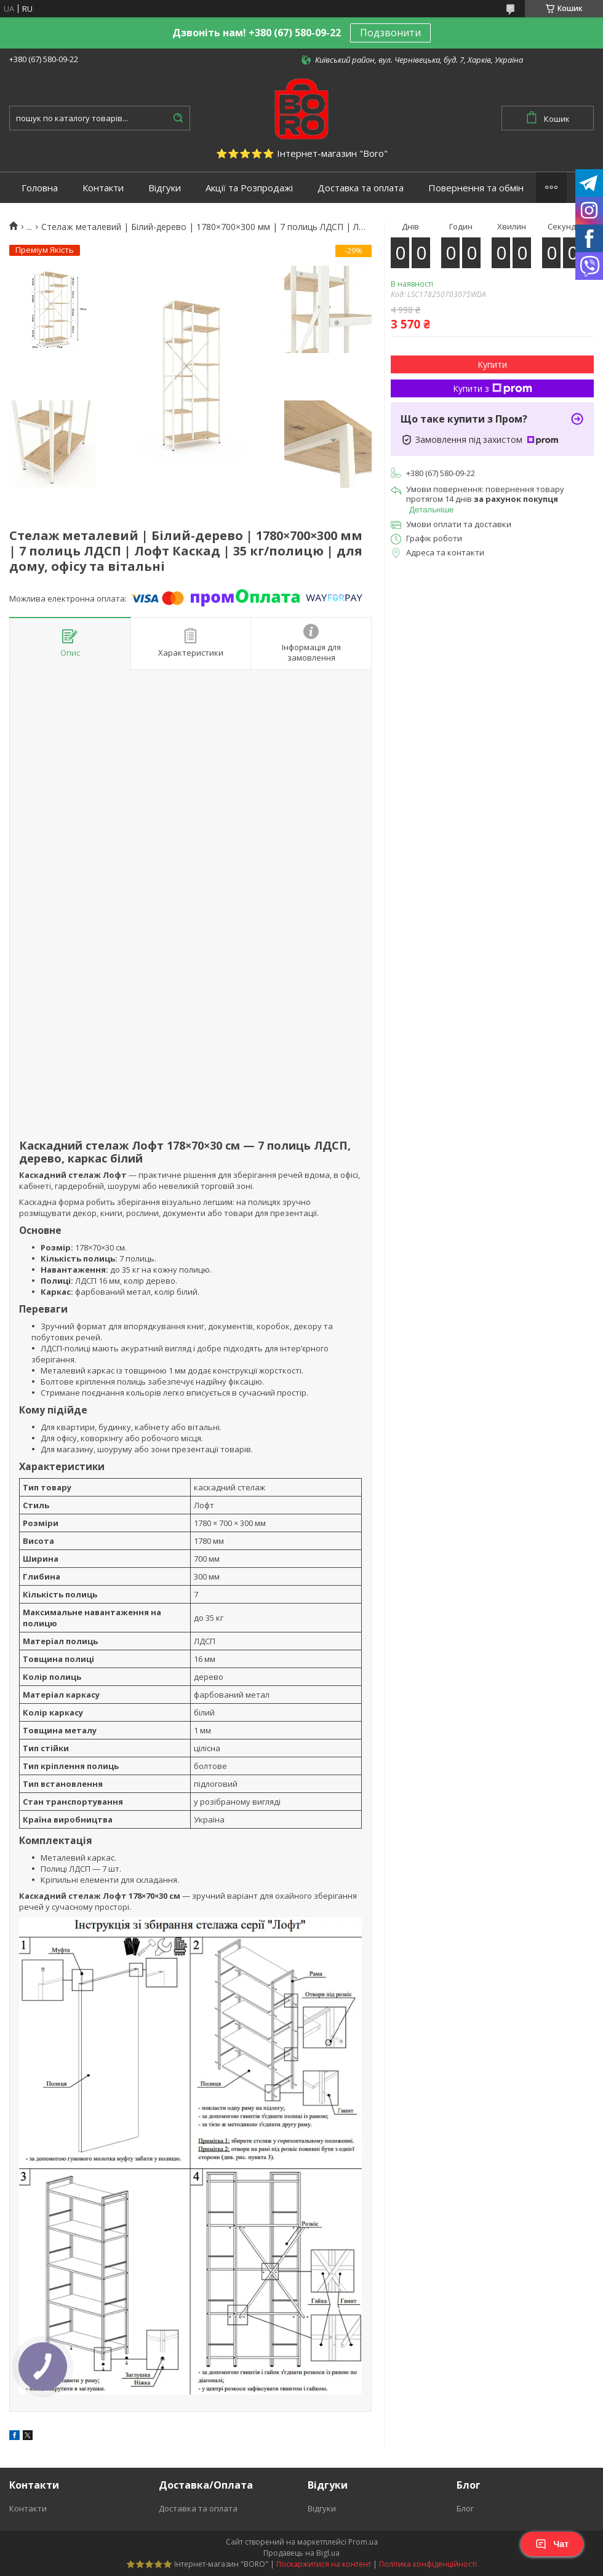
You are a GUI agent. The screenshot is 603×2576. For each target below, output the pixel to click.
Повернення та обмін (476, 188)
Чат (552, 2544)
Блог (465, 2508)
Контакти (103, 188)
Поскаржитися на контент (323, 2564)
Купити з (492, 388)
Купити (492, 364)
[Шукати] (178, 118)
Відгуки (164, 188)
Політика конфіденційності (428, 2564)
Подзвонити (390, 32)
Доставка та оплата (360, 188)
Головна (40, 188)
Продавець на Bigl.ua (301, 2553)
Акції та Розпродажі (249, 188)
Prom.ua (363, 2542)
